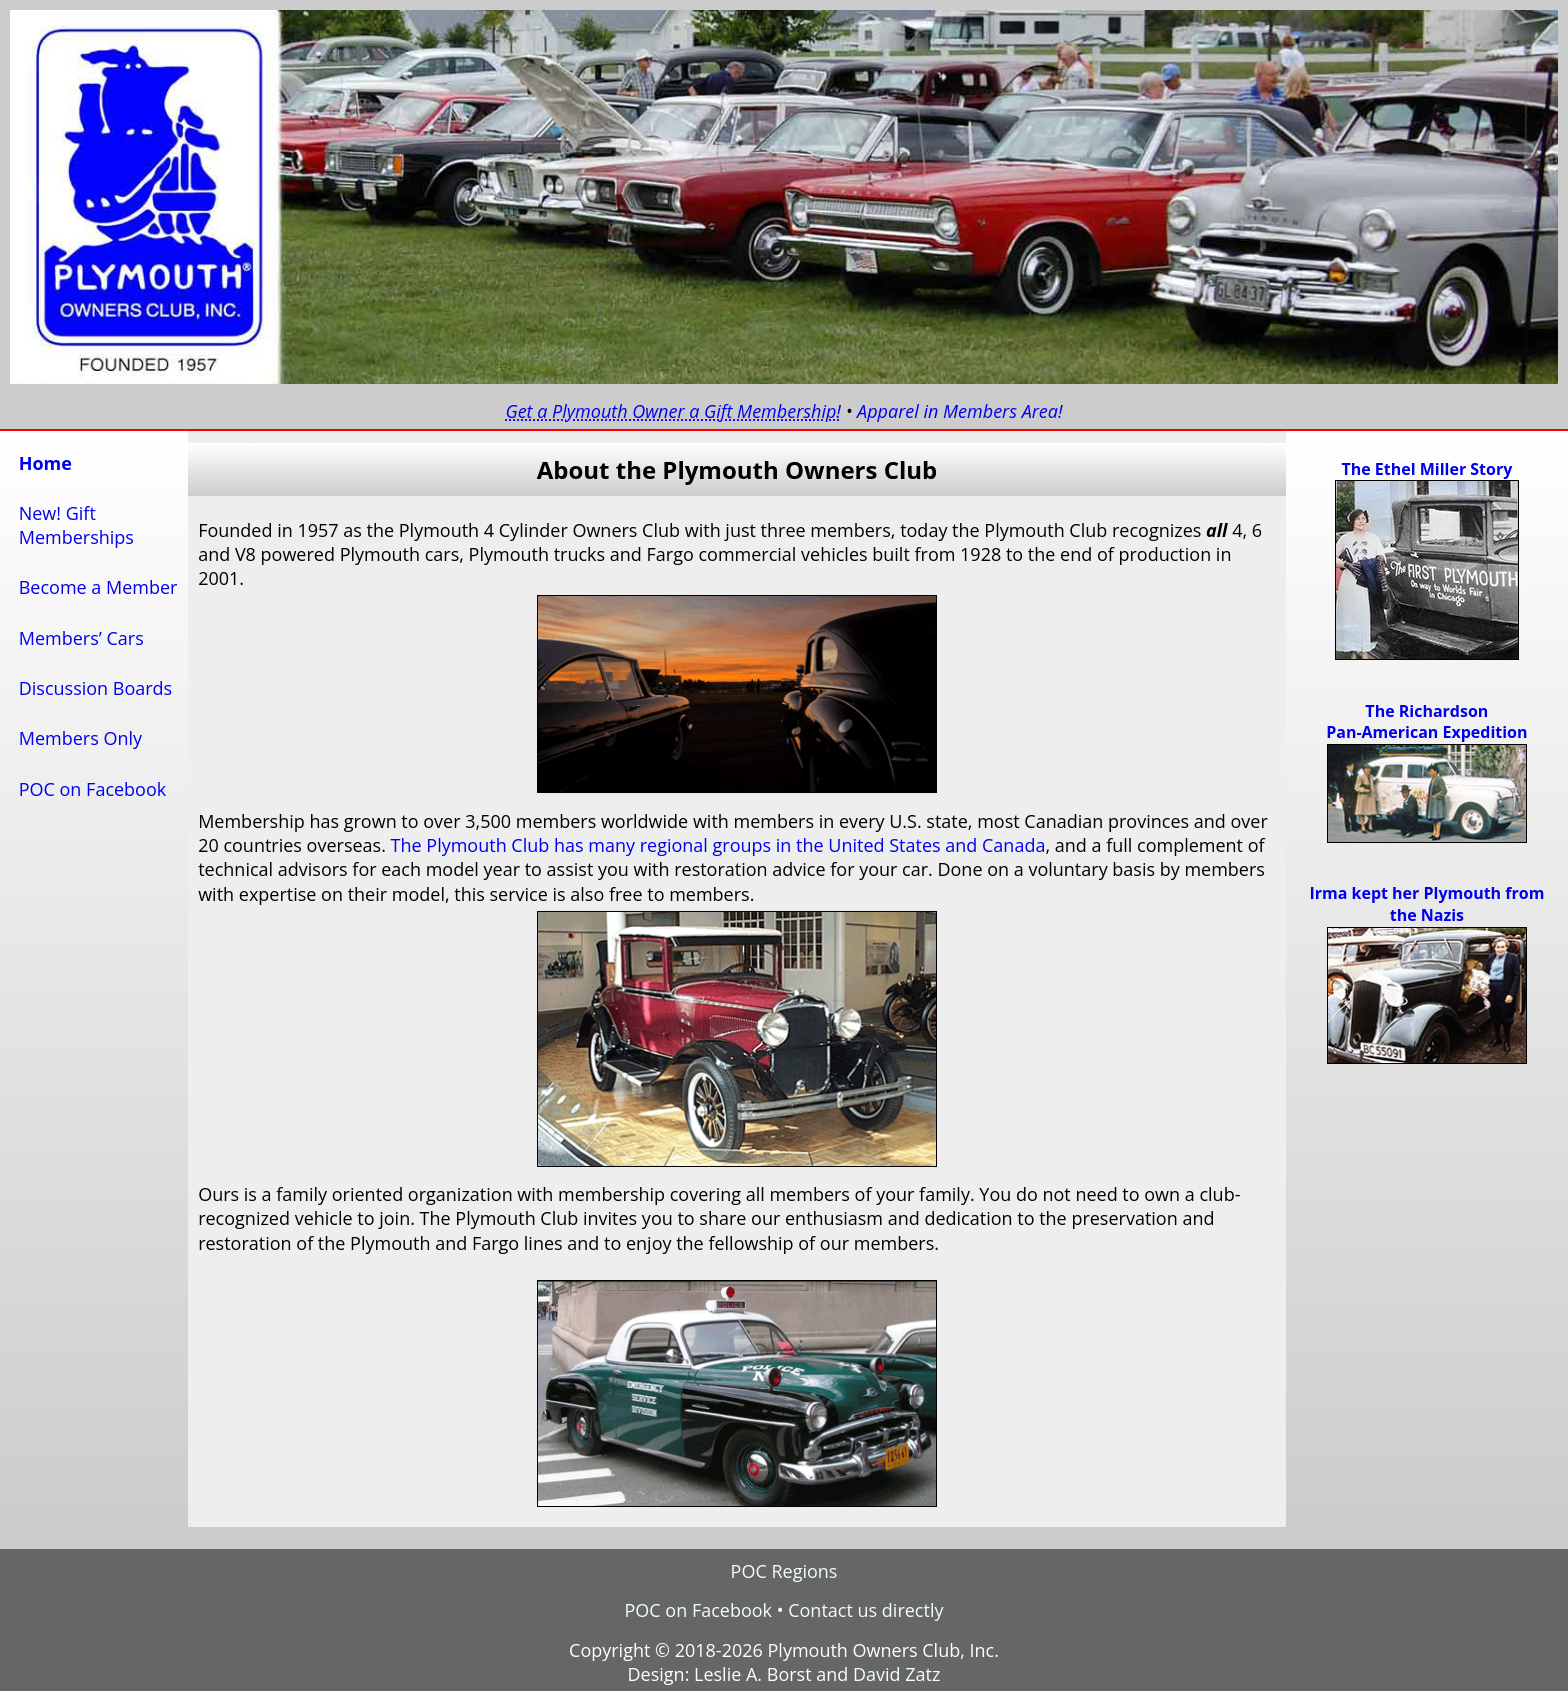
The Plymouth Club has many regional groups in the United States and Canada (718, 845)
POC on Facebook (93, 789)
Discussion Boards (96, 688)
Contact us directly (865, 1610)
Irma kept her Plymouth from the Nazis (1426, 904)
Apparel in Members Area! (960, 411)
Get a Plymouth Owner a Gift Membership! (673, 411)
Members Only (80, 738)
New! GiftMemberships (76, 525)
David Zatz (896, 1674)
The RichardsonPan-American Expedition (1426, 722)
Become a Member (98, 587)
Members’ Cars (81, 638)
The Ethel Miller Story (1426, 469)
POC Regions (784, 1571)
